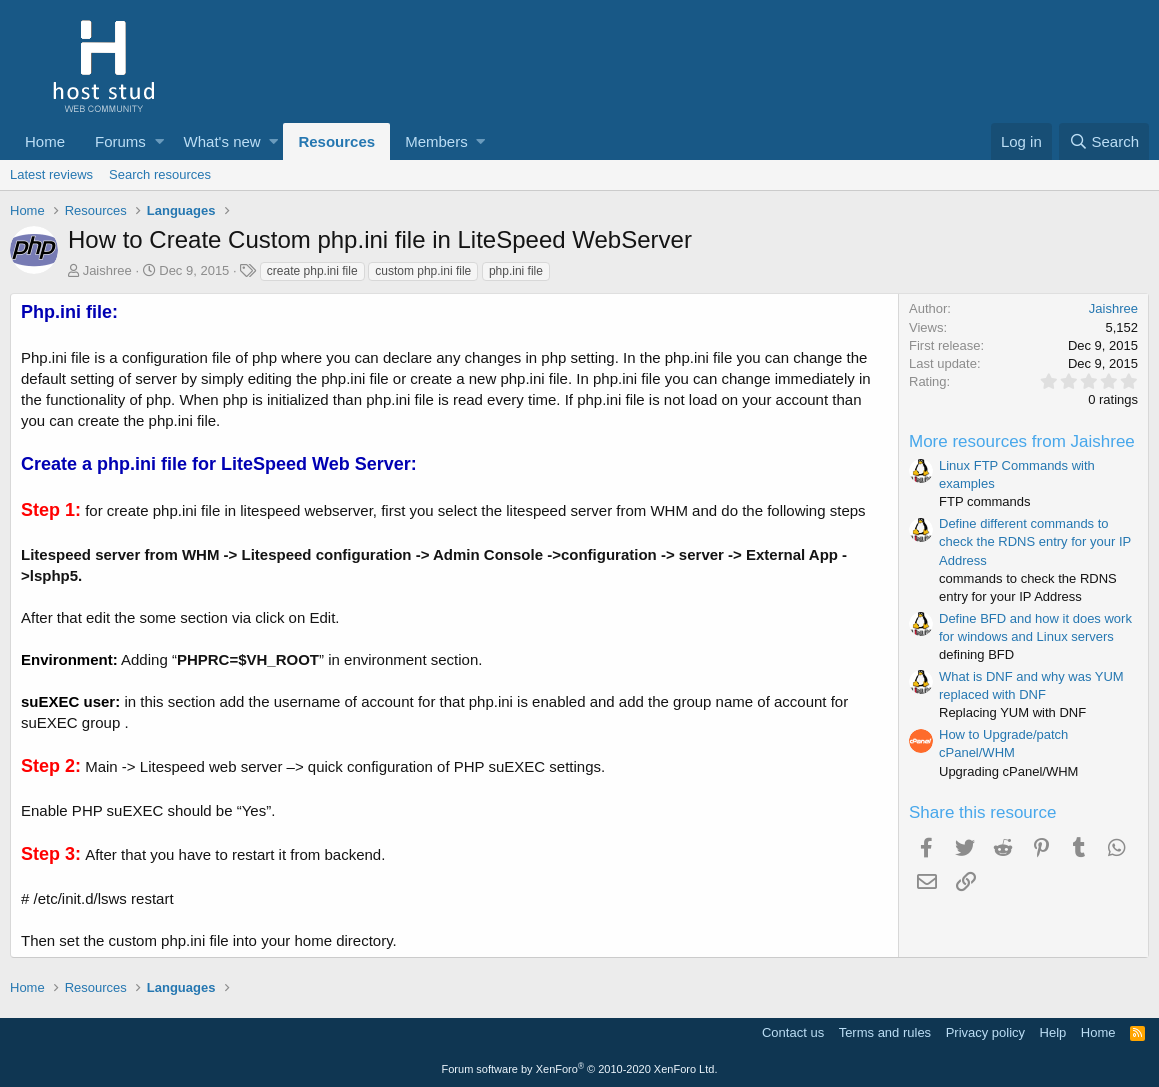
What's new (222, 141)
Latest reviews (51, 174)
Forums (120, 141)
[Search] (1104, 141)
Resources (336, 141)
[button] (159, 141)
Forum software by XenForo (580, 1069)
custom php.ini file (423, 271)
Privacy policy (985, 1032)
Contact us (793, 1032)
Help (1053, 1032)
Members (436, 141)
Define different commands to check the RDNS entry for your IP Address (1035, 541)
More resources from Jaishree (1022, 441)
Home (45, 141)
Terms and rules (885, 1032)
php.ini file (516, 271)
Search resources (160, 174)
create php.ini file (312, 271)
